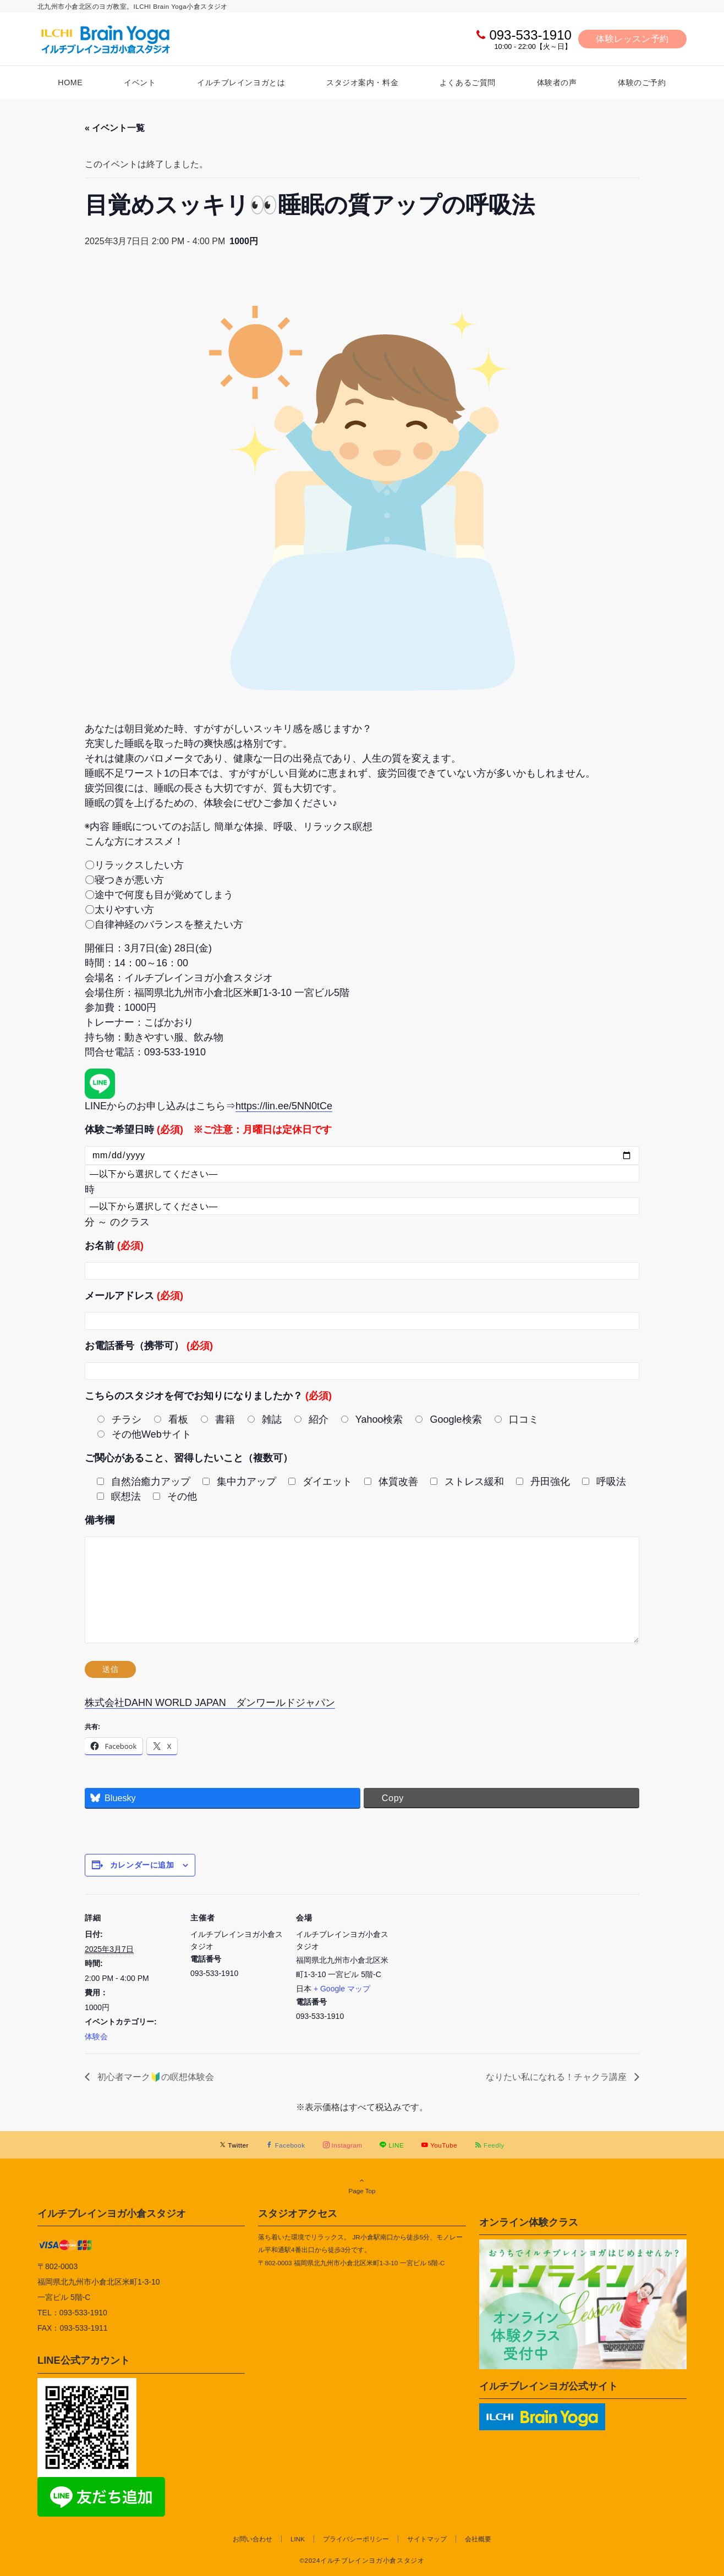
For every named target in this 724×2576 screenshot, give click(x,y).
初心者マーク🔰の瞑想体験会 (154, 2077)
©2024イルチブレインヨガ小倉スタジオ (361, 2560)
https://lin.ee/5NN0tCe (283, 1105)
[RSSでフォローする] (489, 2145)
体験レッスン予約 (632, 38)
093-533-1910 (530, 34)
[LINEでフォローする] (392, 2145)
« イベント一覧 (115, 128)
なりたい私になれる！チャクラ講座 (557, 2077)
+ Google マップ (342, 1988)
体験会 (96, 2036)
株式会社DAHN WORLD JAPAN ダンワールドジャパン (210, 1702)
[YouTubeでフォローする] (439, 2145)
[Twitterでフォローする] (234, 2145)
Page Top (362, 2185)
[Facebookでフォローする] (285, 2145)
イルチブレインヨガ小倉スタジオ (111, 2213)
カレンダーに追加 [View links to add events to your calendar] (142, 1865)
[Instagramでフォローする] (343, 2145)
